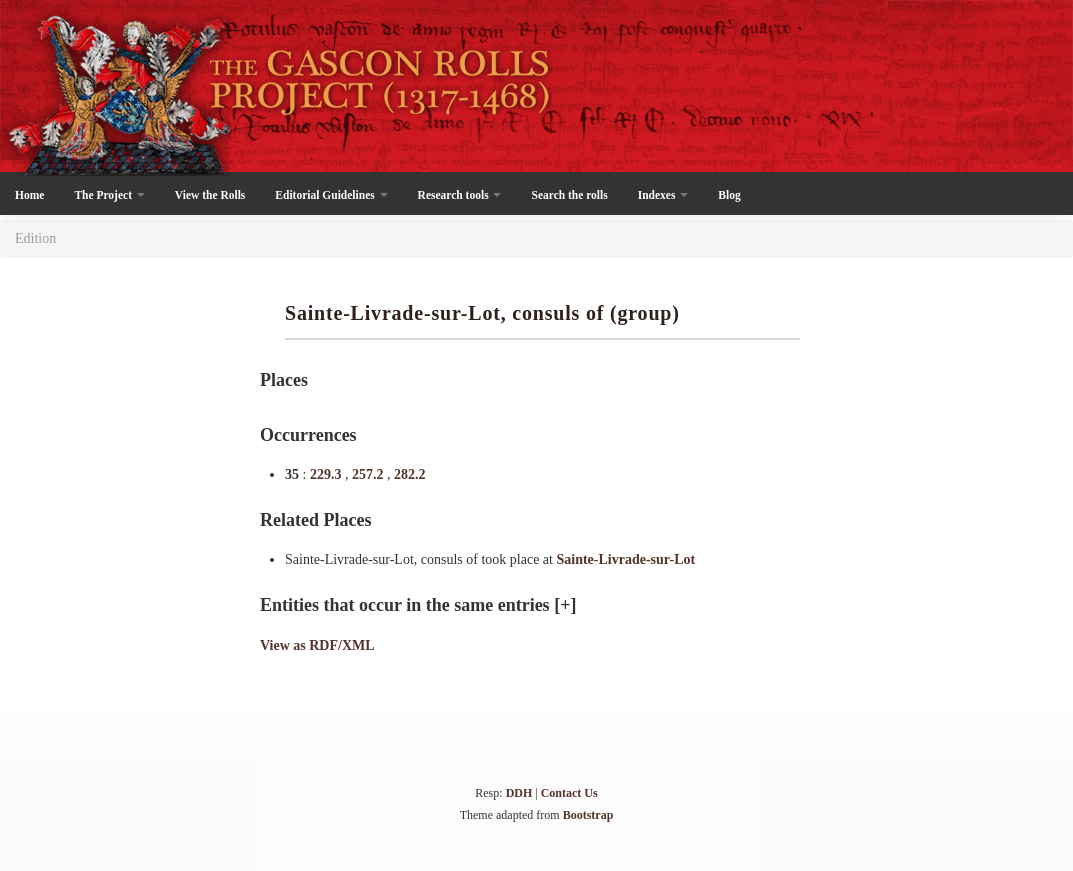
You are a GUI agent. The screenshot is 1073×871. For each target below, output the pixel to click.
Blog (729, 195)
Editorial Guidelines (331, 195)
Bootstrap (588, 815)
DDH (519, 793)
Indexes (663, 195)
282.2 (410, 474)
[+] (565, 605)
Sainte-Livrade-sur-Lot (625, 559)
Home (29, 195)
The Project (109, 195)
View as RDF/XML (317, 645)
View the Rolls (210, 195)
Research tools (460, 195)
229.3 (327, 474)
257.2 (369, 474)
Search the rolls (569, 195)
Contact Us (569, 793)
